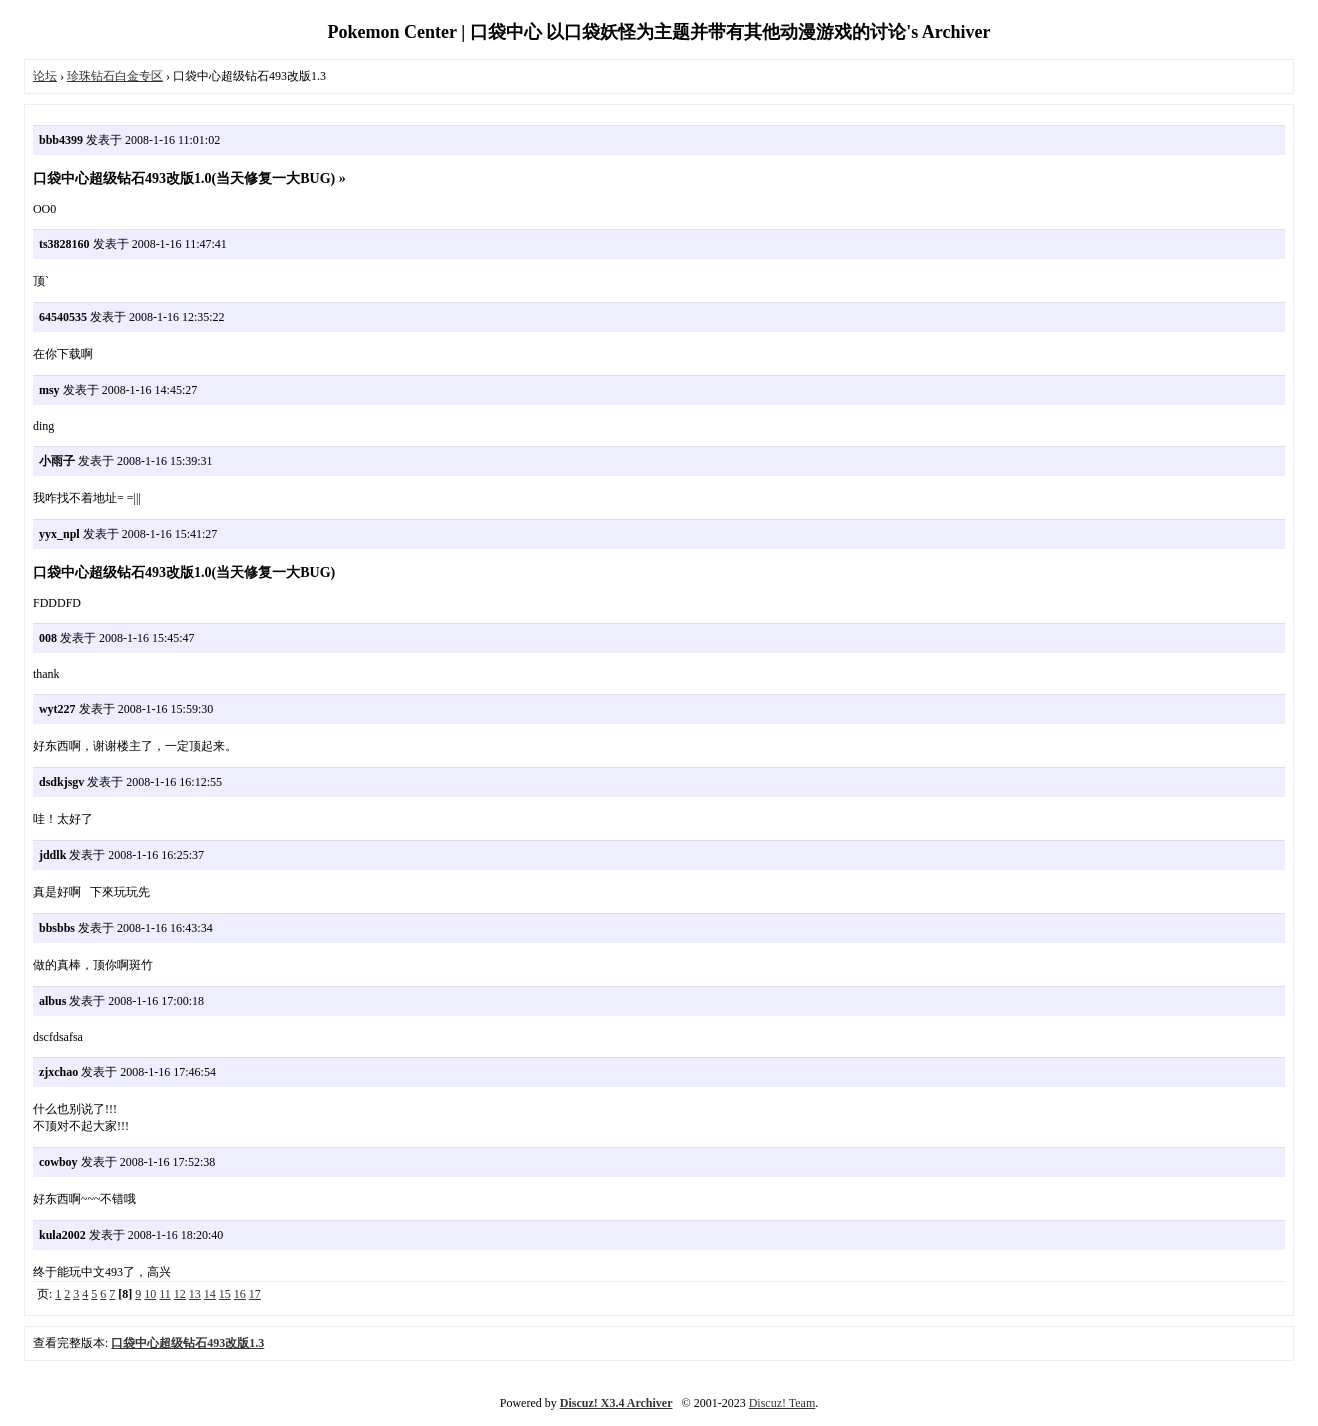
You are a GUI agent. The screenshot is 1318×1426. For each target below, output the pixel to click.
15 (225, 1294)
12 (180, 1294)
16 (240, 1294)
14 (210, 1294)
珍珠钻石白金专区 (115, 76)
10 (150, 1294)
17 (255, 1294)
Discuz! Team (782, 1403)
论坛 (45, 76)
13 (195, 1294)
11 (165, 1294)
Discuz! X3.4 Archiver (616, 1403)
